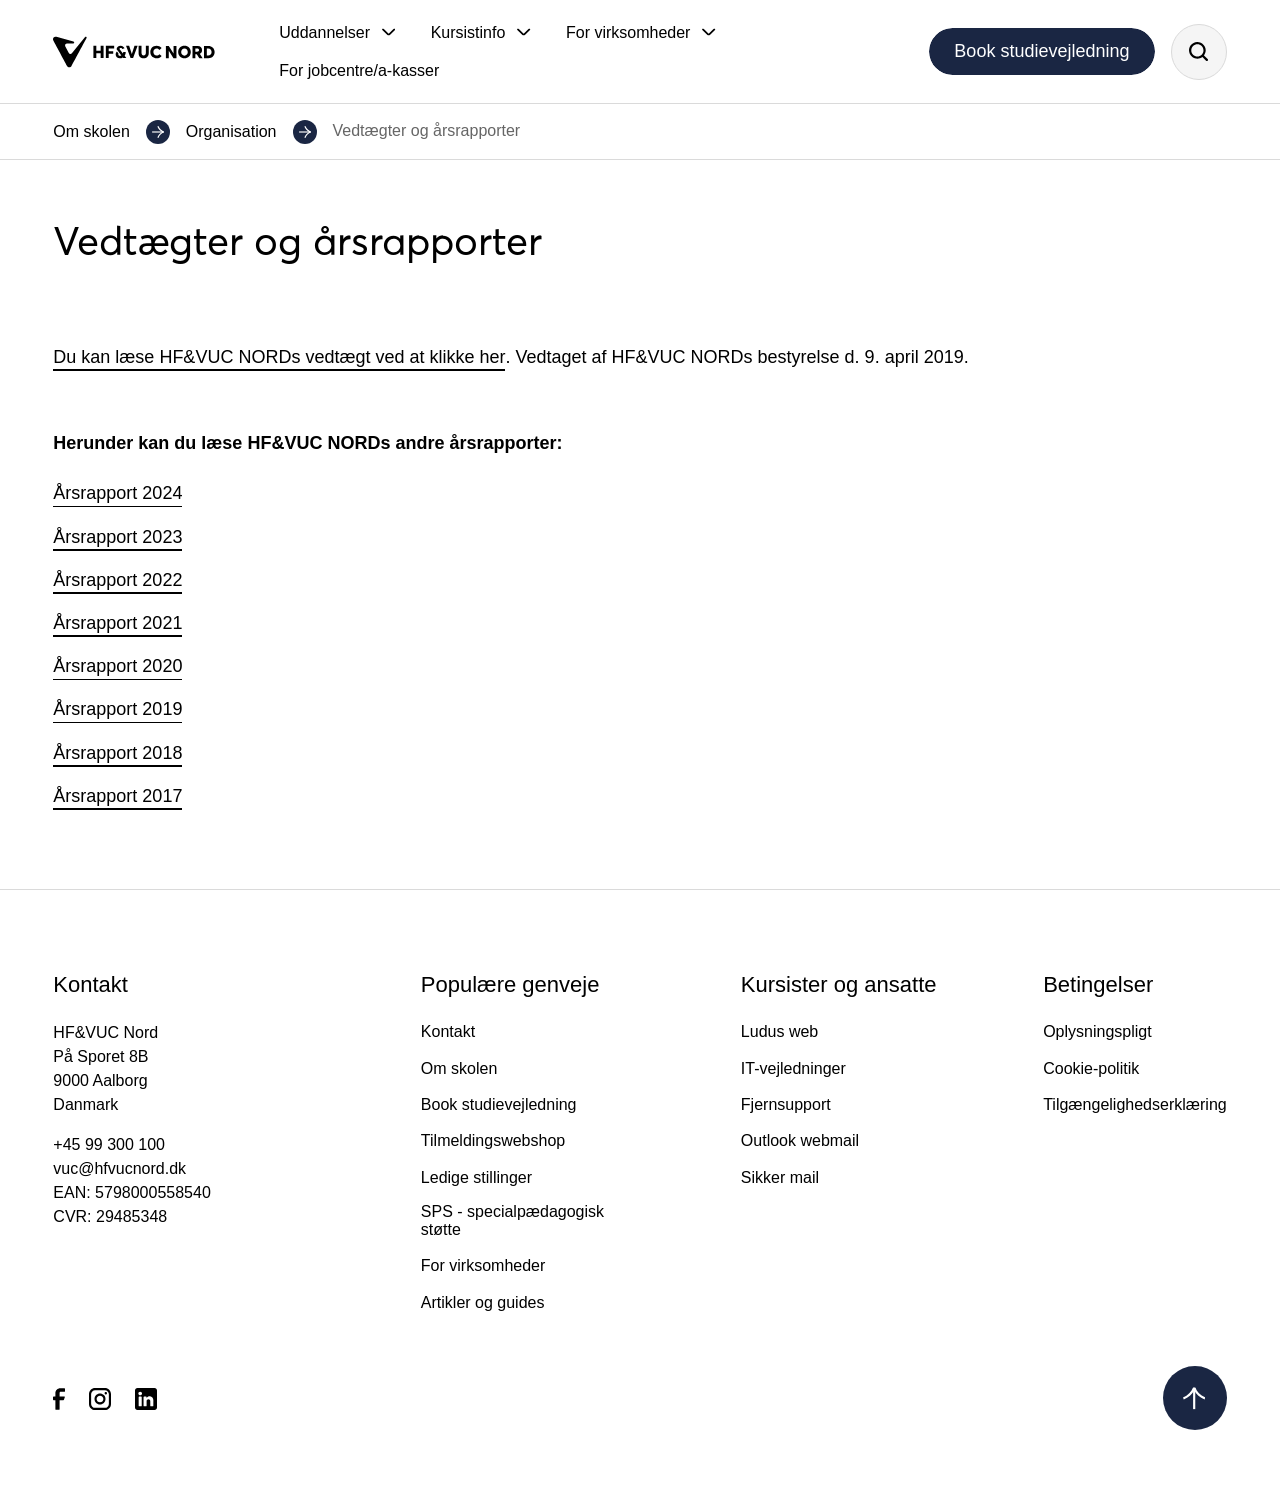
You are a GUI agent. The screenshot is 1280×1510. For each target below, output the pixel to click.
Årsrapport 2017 (117, 796)
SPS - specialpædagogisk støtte (512, 1220)
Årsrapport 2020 (117, 666)
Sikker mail (780, 1177)
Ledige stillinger (476, 1177)
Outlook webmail (800, 1140)
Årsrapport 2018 (117, 753)
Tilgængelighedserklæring (1135, 1104)
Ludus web (779, 1031)
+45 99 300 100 (109, 1144)
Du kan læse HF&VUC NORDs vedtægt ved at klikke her (279, 357)
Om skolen (91, 131)
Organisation (231, 131)
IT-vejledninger (793, 1068)
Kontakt (448, 1031)
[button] (337, 33)
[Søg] (1199, 52)
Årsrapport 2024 (117, 493)
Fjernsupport (786, 1104)
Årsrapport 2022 (117, 580)
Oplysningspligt (1097, 1031)
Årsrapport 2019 (117, 709)
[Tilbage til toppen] (1195, 1398)
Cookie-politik (1091, 1068)
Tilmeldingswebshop (493, 1140)
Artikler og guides (483, 1302)
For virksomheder (483, 1265)
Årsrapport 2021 (117, 623)
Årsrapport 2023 (117, 537)
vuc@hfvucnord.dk (119, 1168)
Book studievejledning (1041, 51)
